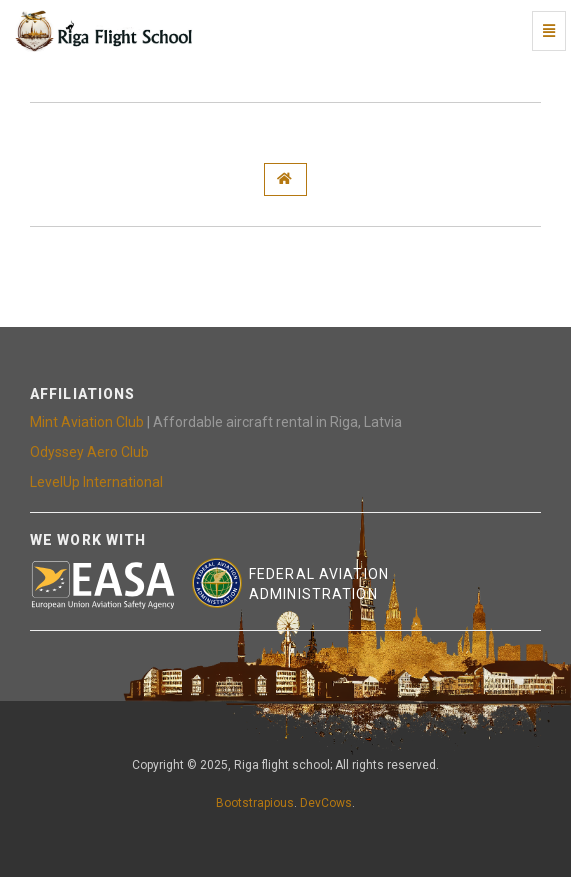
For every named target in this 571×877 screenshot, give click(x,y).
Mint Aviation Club (87, 422)
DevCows (326, 803)
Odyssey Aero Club (89, 452)
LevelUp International (96, 482)
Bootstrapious (255, 803)
